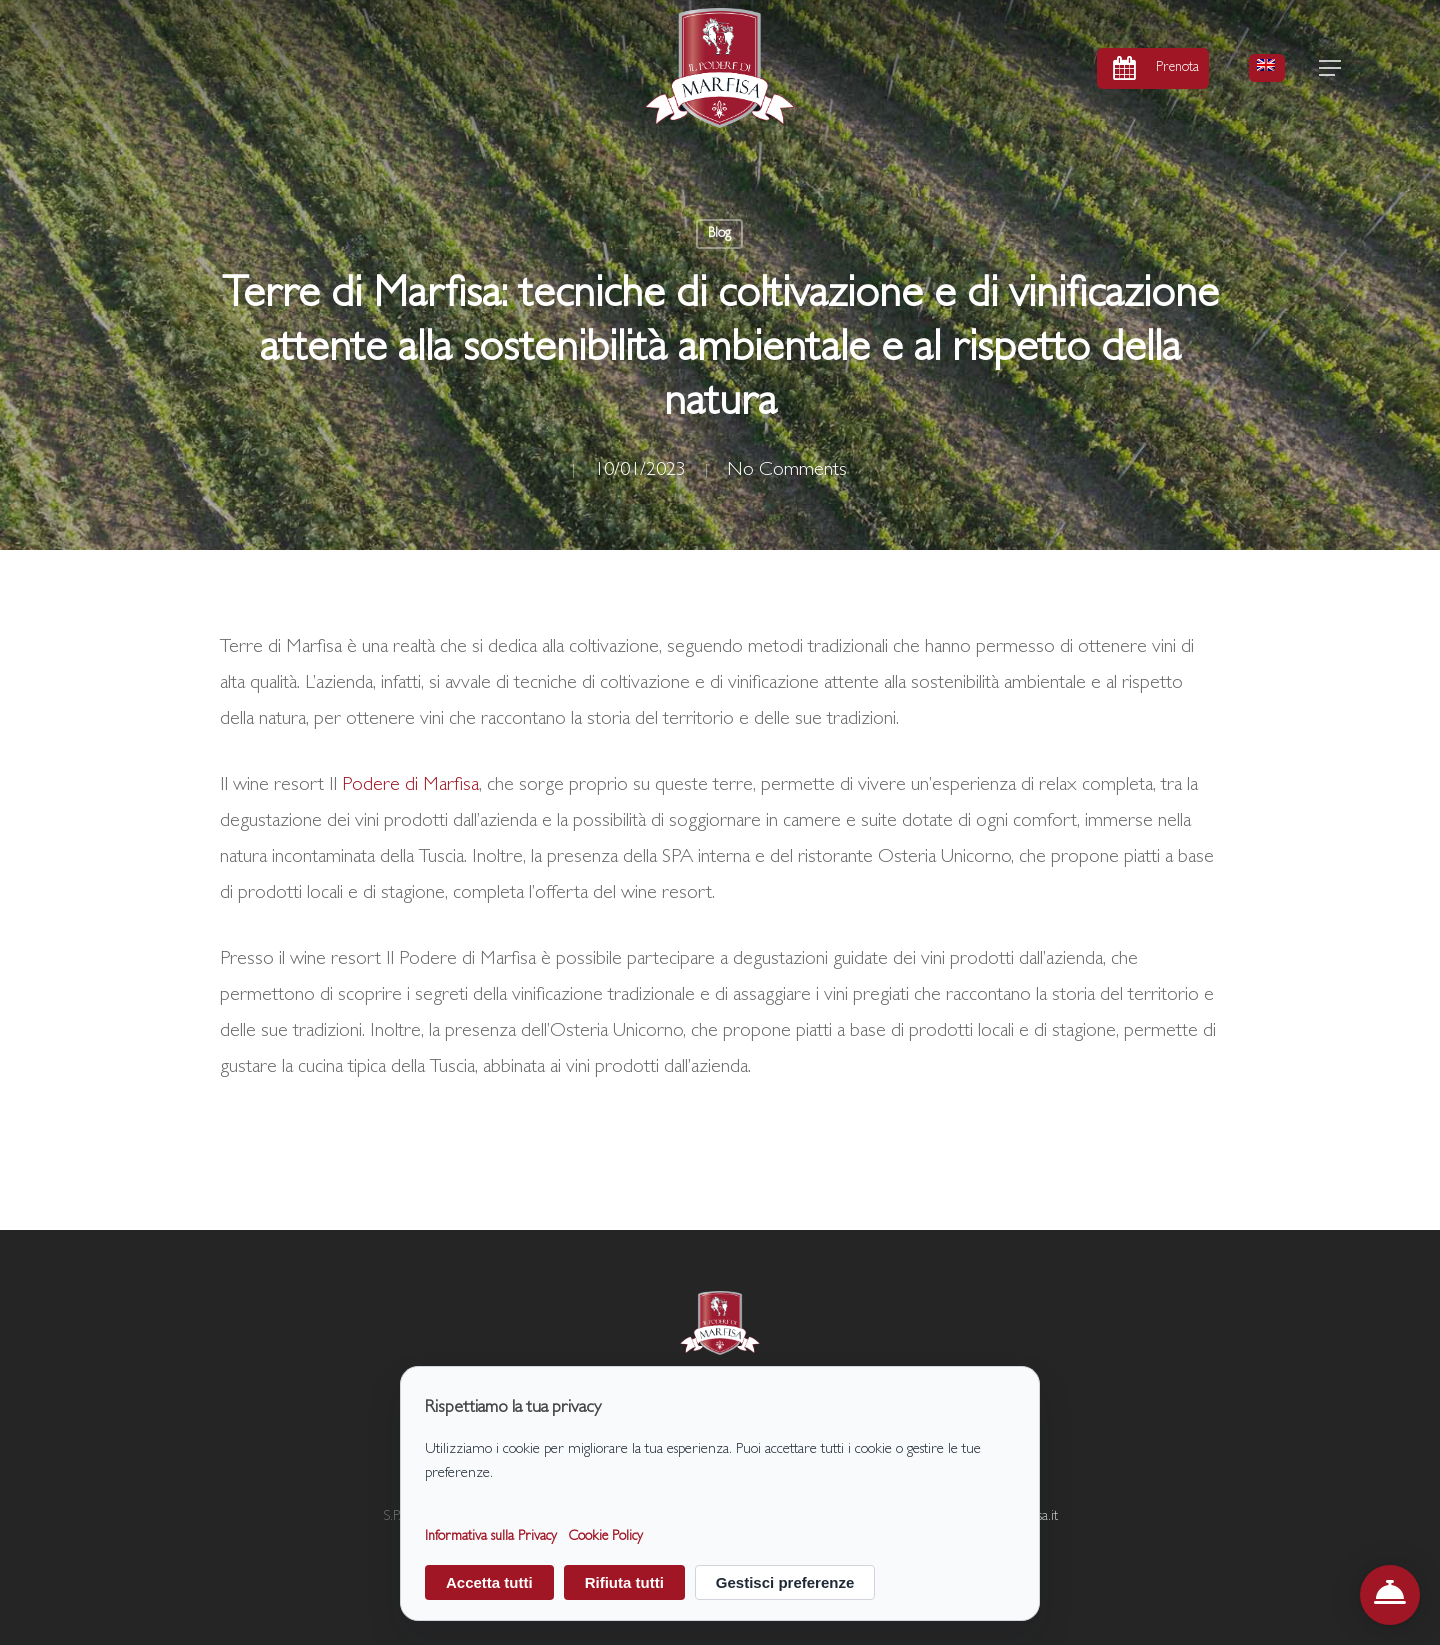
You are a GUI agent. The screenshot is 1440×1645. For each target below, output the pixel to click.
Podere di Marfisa (410, 786)
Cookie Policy (606, 1538)
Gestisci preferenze (785, 1582)
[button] (1331, 68)
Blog (719, 234)
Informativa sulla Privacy (491, 1538)
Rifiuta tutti (624, 1582)
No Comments (787, 471)
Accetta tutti (489, 1582)
